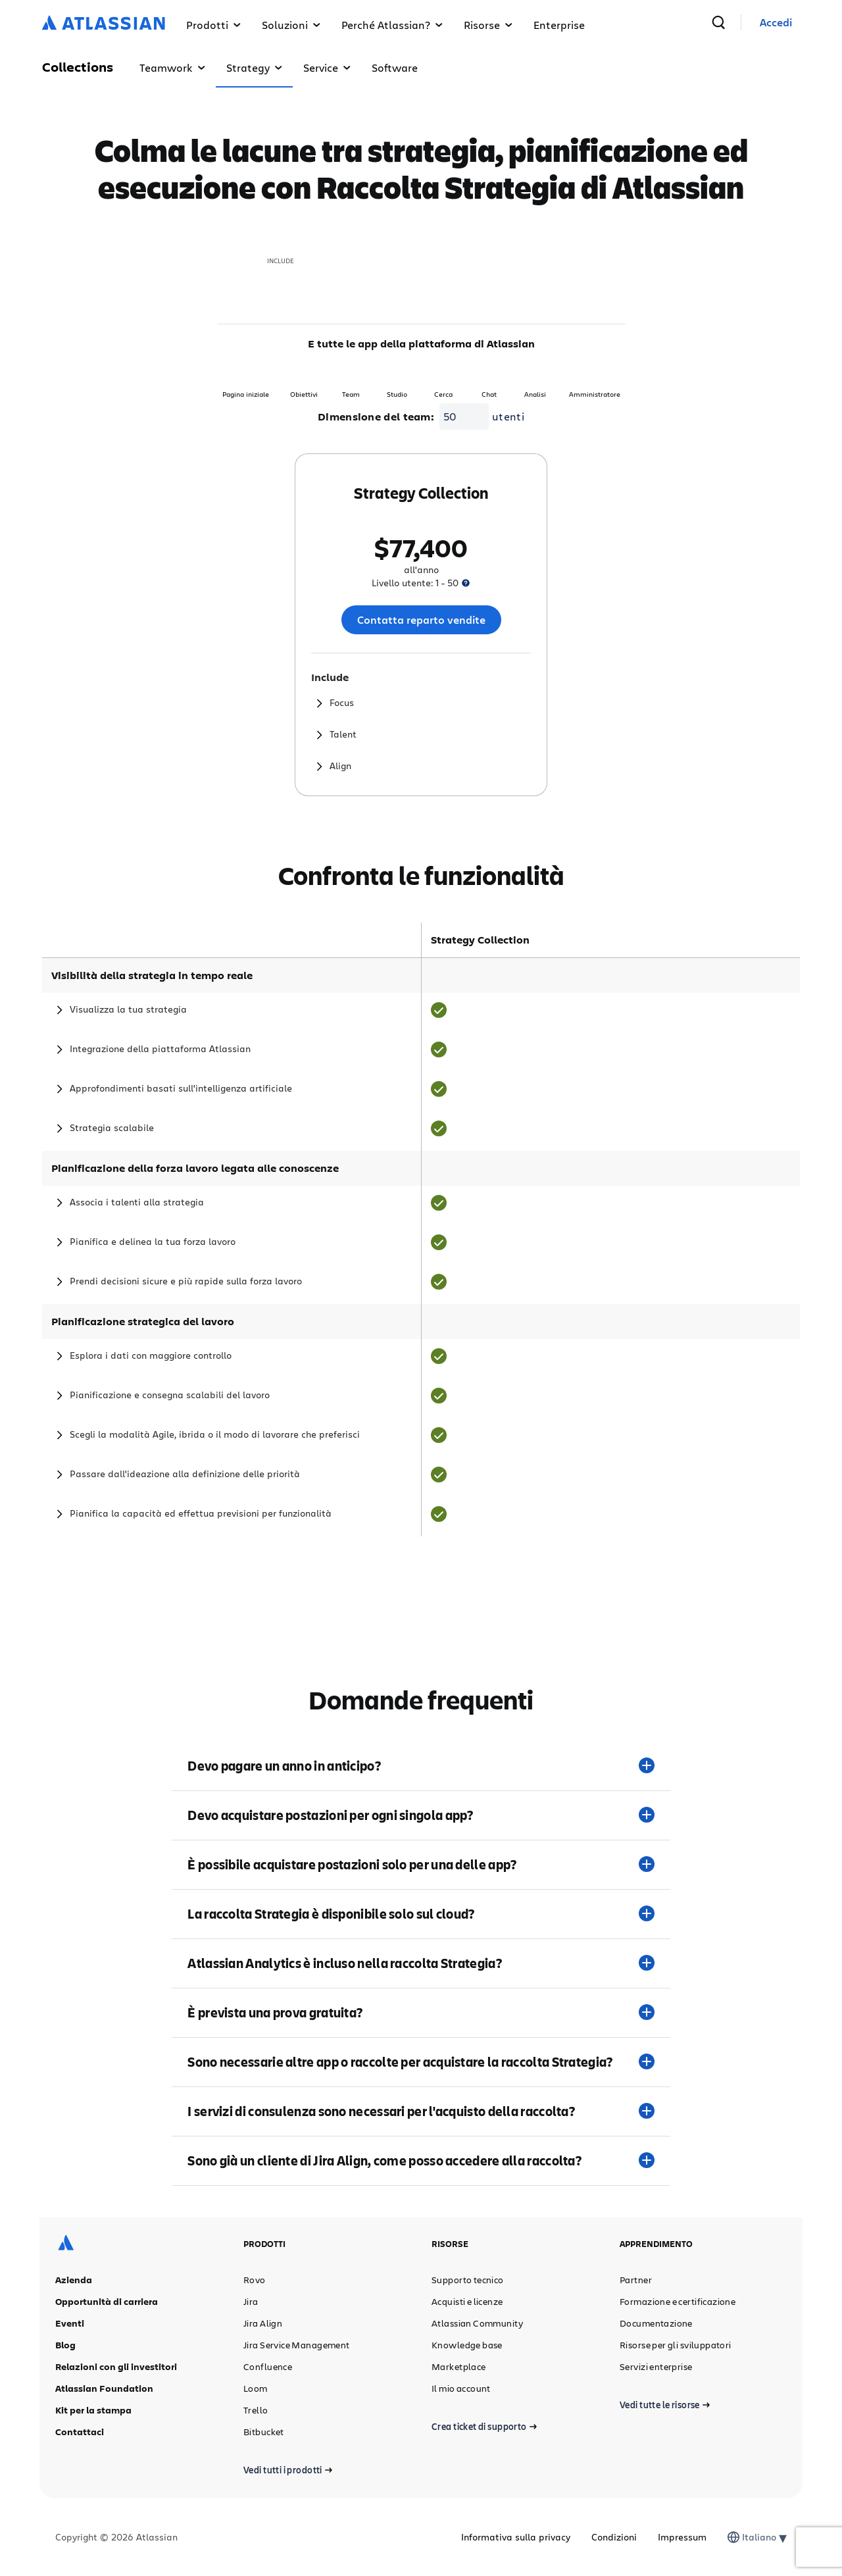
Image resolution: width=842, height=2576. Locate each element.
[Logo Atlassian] (103, 24)
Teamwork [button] (172, 67)
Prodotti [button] (213, 25)
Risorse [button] (488, 25)
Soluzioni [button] (291, 25)
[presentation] (465, 583)
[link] (776, 23)
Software (395, 67)
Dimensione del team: (376, 416)
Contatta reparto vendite (421, 620)
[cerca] (718, 22)
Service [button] (327, 67)
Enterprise (559, 25)
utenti (508, 416)
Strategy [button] (254, 67)
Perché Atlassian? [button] (392, 25)
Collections (77, 67)
